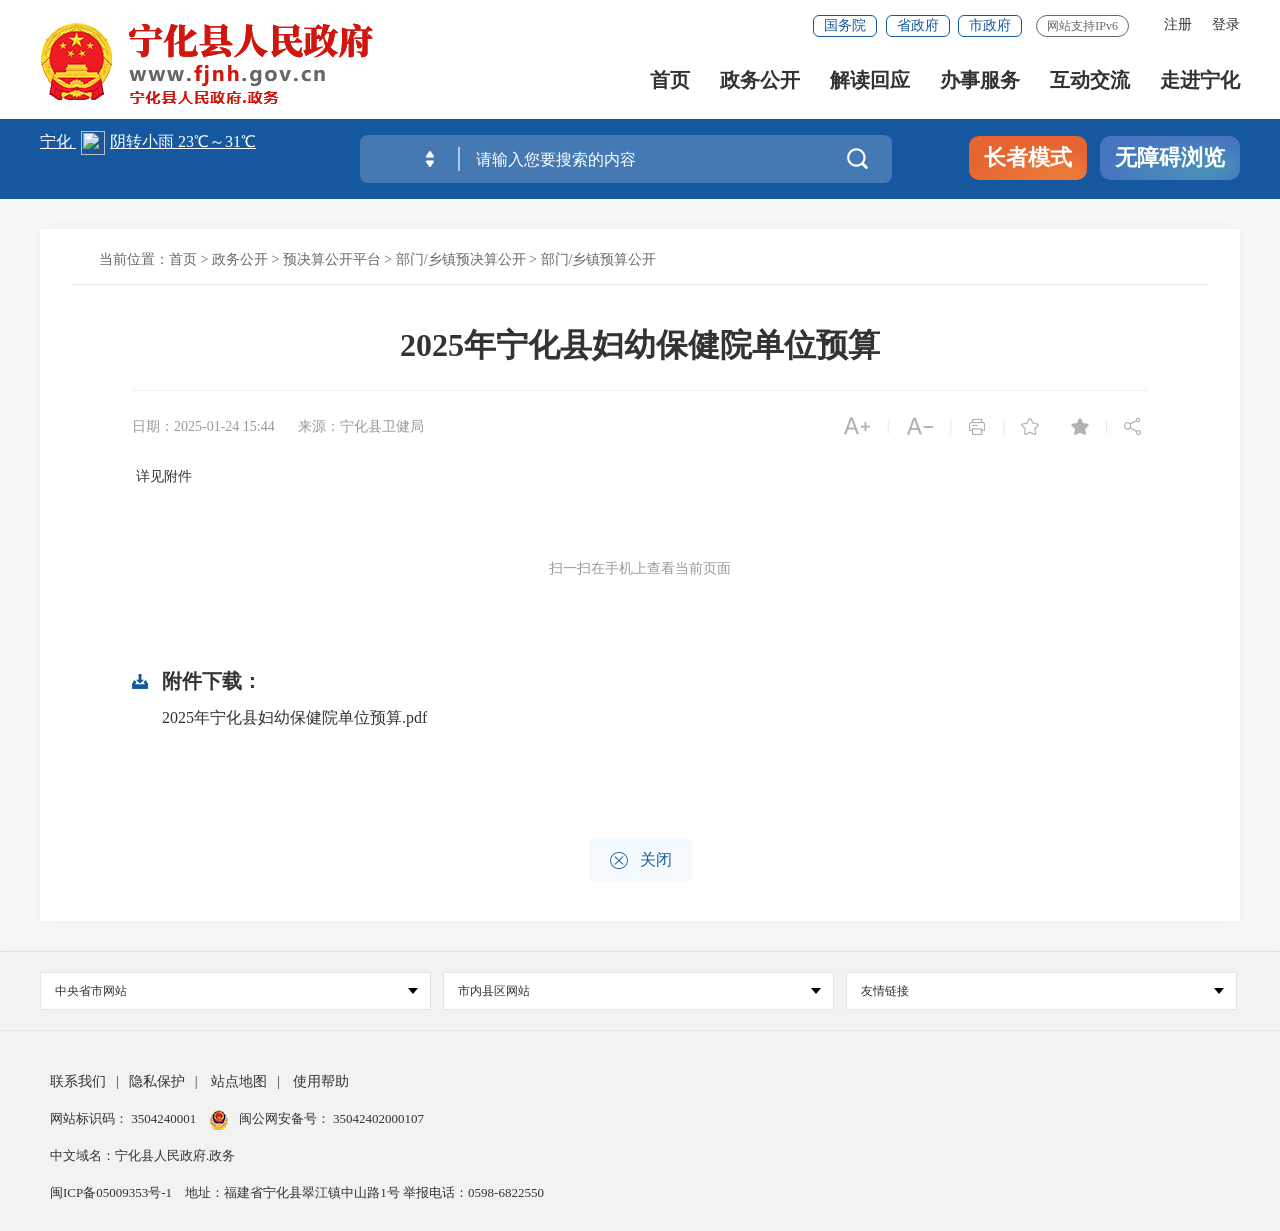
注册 (1178, 24)
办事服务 (980, 80)
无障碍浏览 (1170, 157)
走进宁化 (1200, 80)
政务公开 (760, 80)
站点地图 (239, 1081)
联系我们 (78, 1081)
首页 (670, 80)
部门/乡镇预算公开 (599, 259)
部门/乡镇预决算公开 (461, 259)
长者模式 (1028, 157)
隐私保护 (157, 1081)
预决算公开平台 (332, 259)
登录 (1226, 24)
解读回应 (870, 80)
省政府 (918, 25)
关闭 (640, 860)
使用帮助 (321, 1081)
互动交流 (1090, 80)
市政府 (990, 25)
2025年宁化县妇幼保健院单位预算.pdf (294, 717)
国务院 (845, 25)
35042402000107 (377, 1118)
